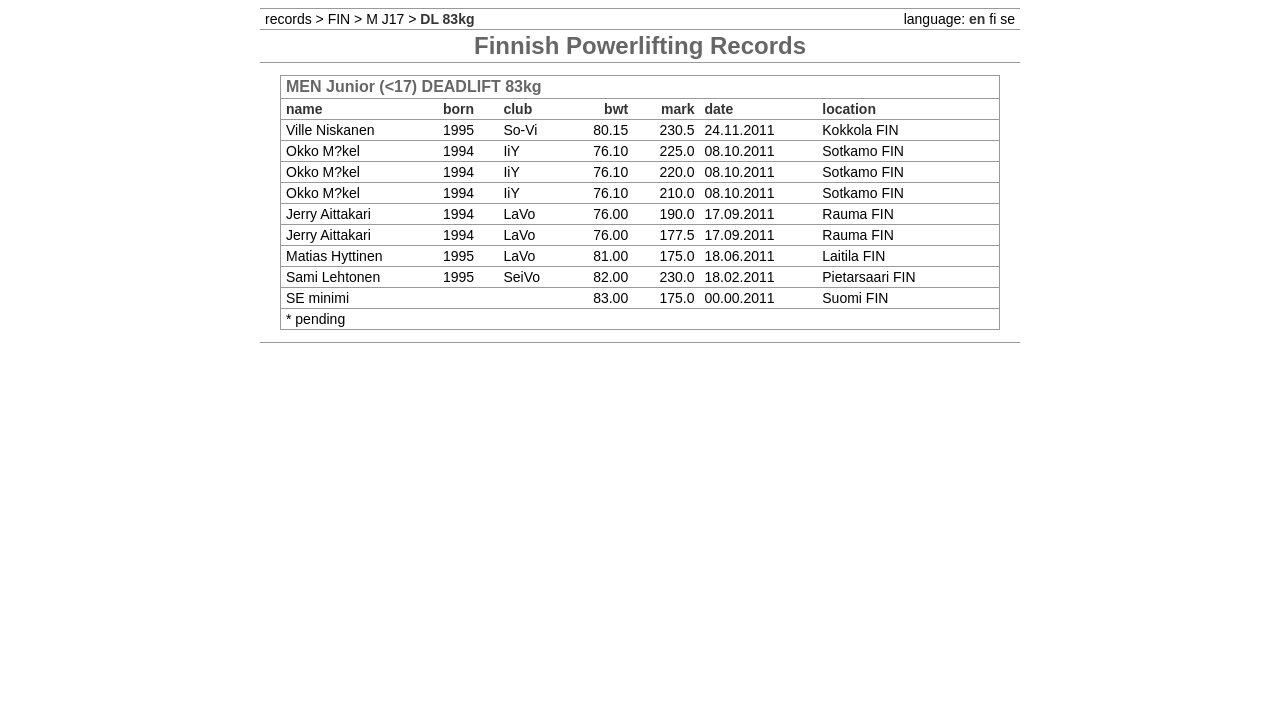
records (288, 19)
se (1007, 19)
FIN (339, 19)
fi (992, 19)
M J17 (385, 19)
